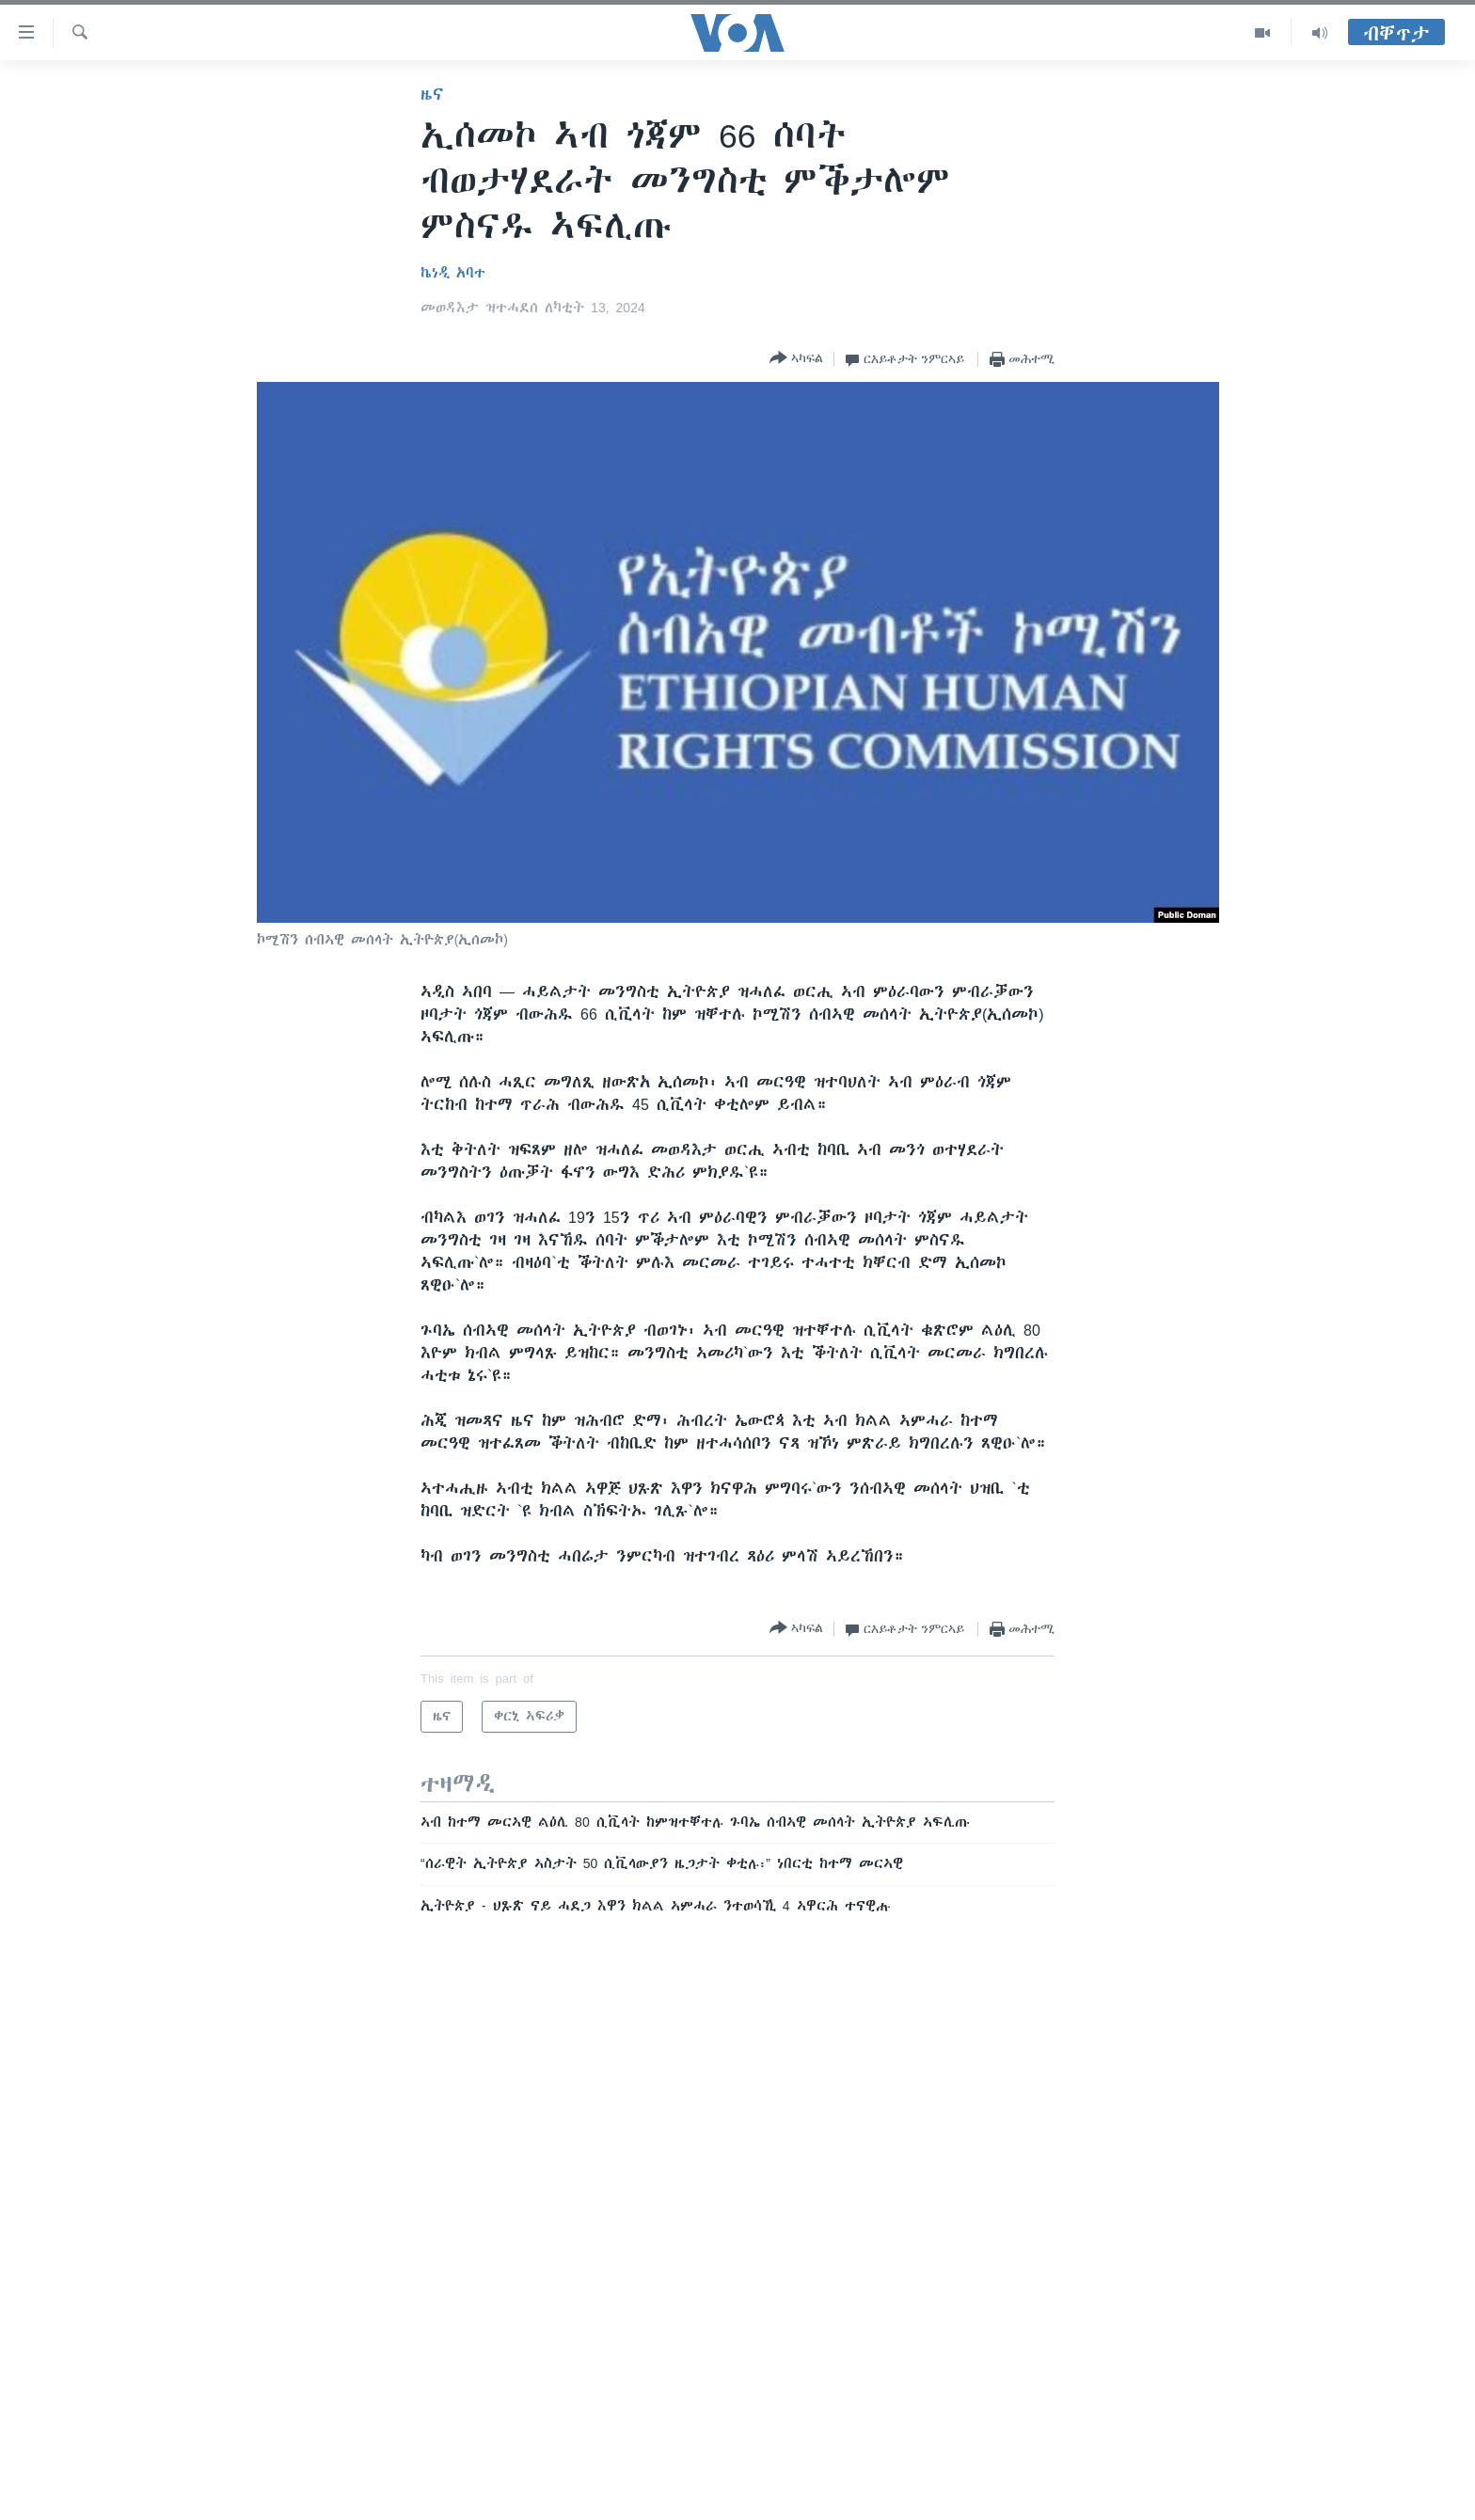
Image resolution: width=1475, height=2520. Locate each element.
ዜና (432, 94)
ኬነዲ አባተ (452, 272)
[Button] (796, 358)
